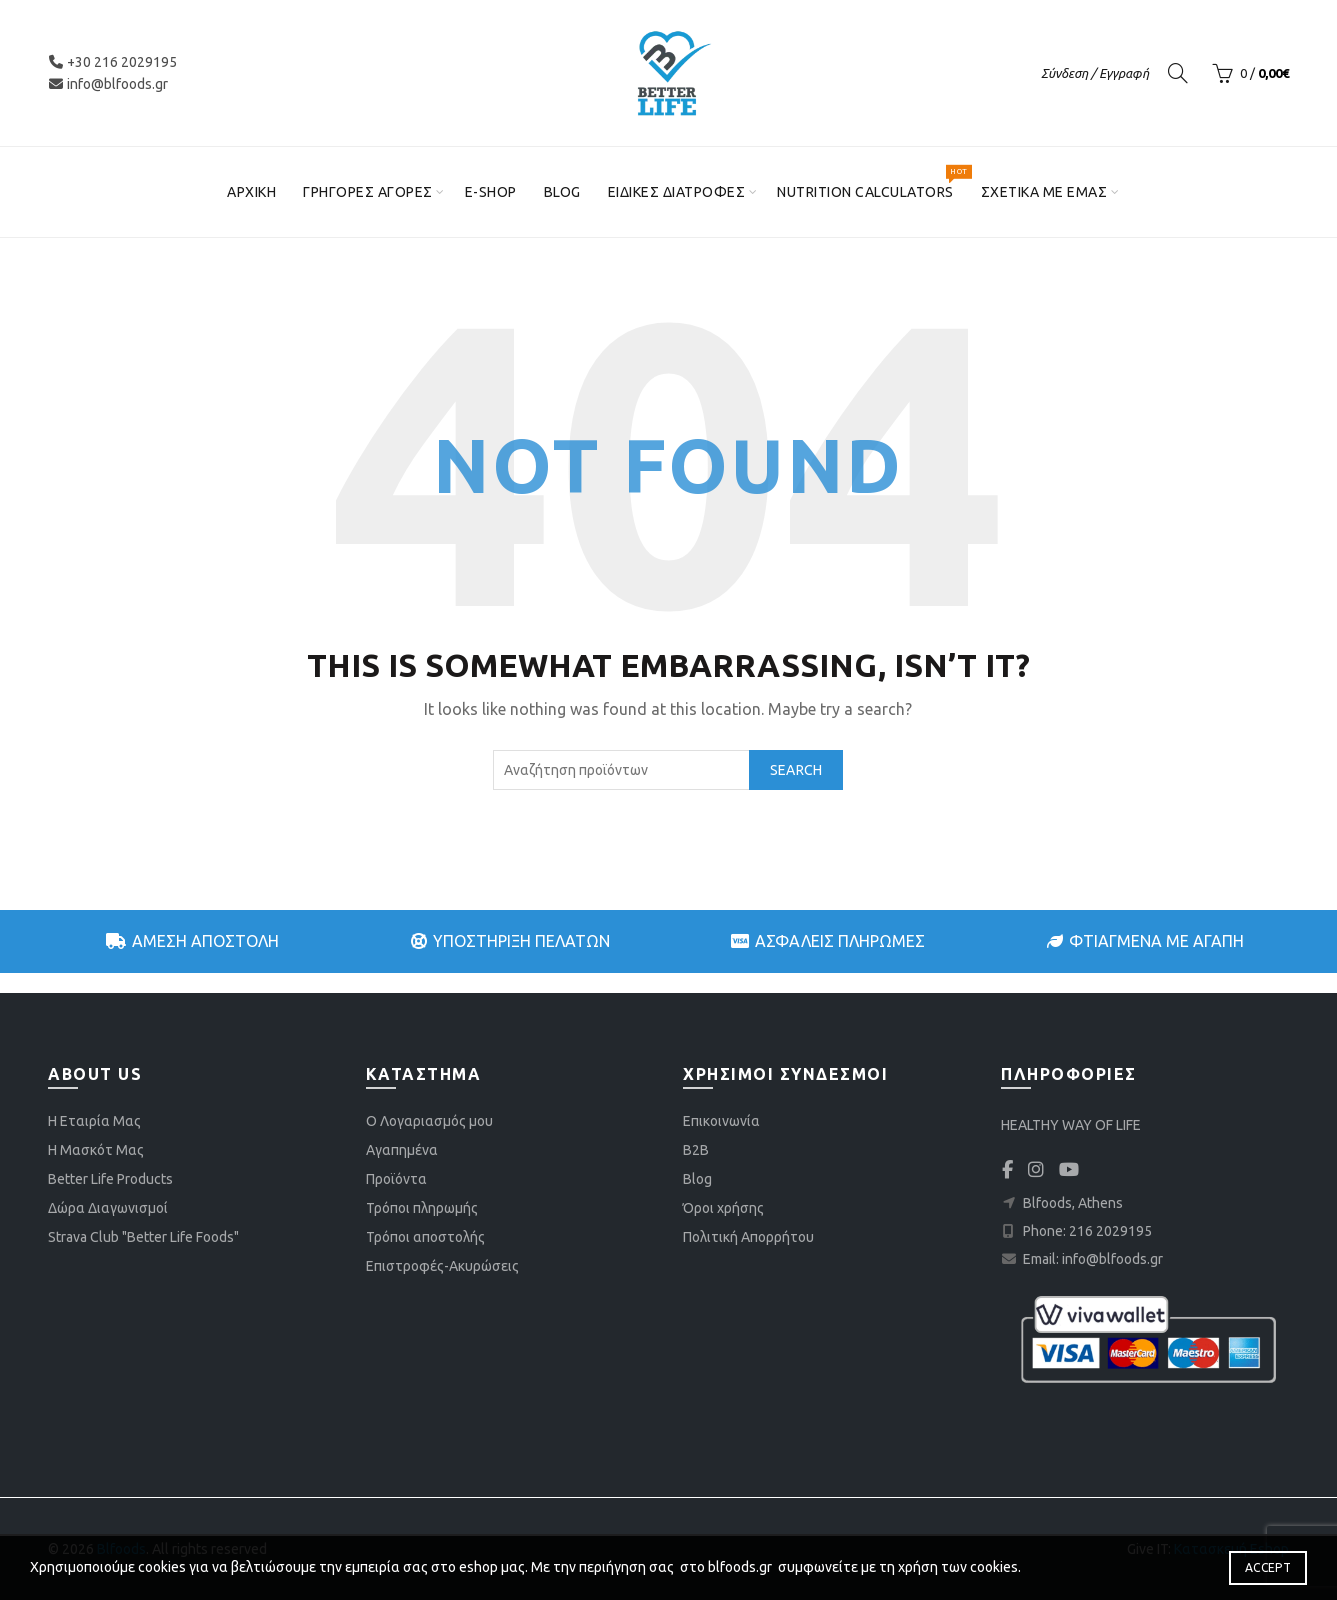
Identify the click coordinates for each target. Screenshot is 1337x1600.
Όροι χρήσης (723, 1208)
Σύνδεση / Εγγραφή (1095, 73)
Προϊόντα (396, 1179)
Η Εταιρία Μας (94, 1121)
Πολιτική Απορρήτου (748, 1237)
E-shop (491, 192)
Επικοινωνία (721, 1121)
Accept (1268, 1567)
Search (796, 770)
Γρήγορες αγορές (368, 192)
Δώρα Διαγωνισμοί (108, 1208)
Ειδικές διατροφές (677, 192)
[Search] (1178, 73)
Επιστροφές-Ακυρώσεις (442, 1266)
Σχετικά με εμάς (1044, 192)
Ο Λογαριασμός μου (429, 1121)
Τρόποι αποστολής (425, 1237)
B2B (696, 1150)
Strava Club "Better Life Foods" (143, 1237)
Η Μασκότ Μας (96, 1150)
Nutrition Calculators (872, 183)
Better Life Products (110, 1179)
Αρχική (251, 192)
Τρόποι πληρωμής (422, 1208)
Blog (562, 192)
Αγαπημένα (402, 1150)
